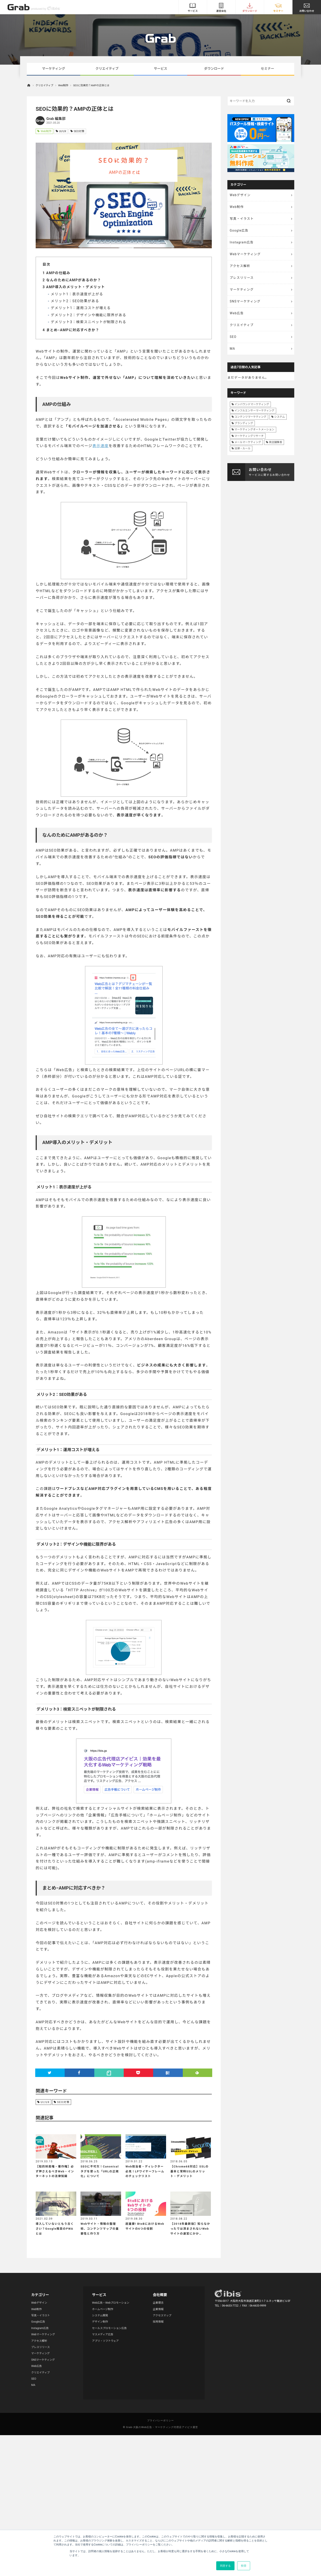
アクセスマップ (162, 2315)
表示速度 (101, 446)
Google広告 (239, 230)
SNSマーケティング (245, 301)
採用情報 (158, 2321)
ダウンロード (214, 69)
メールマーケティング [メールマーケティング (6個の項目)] (248, 442)
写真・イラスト (242, 218)
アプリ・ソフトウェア (105, 2340)
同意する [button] (225, 2565)
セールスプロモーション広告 (109, 2328)
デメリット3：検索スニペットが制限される (87, 322)
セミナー (267, 69)
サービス (160, 69)
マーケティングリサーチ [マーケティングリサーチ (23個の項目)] (249, 436)
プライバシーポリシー (160, 2420)
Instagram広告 (242, 242)
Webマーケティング (245, 254)
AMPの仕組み (56, 273)
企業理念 (158, 2302)
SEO (233, 337)
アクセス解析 (240, 266)
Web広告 (237, 313)
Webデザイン (240, 195)
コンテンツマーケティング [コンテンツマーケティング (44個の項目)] (250, 417)
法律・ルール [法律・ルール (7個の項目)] (243, 448)
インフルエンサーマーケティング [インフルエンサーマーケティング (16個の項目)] (254, 410)
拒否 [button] (243, 2565)
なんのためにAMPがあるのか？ (72, 280)
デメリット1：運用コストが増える (80, 308)
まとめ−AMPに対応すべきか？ (71, 330)
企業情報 (158, 2309)
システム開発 (100, 2315)
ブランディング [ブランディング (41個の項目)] (244, 423)
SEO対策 (79, 131)
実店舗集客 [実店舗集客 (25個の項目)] (275, 442)
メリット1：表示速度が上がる (76, 294)
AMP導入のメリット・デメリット (74, 287)
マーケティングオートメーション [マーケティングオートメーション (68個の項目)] (254, 429)
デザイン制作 (100, 2321)
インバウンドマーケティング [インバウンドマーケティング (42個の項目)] (252, 404)
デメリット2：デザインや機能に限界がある (87, 315)
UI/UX (62, 131)
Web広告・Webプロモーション (110, 2302)
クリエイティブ (107, 69)
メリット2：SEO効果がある (74, 301)
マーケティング (53, 69)
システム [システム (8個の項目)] (279, 417)
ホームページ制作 (102, 2309)
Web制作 (63, 85)
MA (232, 348)
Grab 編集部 (56, 119)
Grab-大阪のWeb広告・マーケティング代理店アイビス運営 (162, 2427)
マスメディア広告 (102, 2334)
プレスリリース (242, 277)
